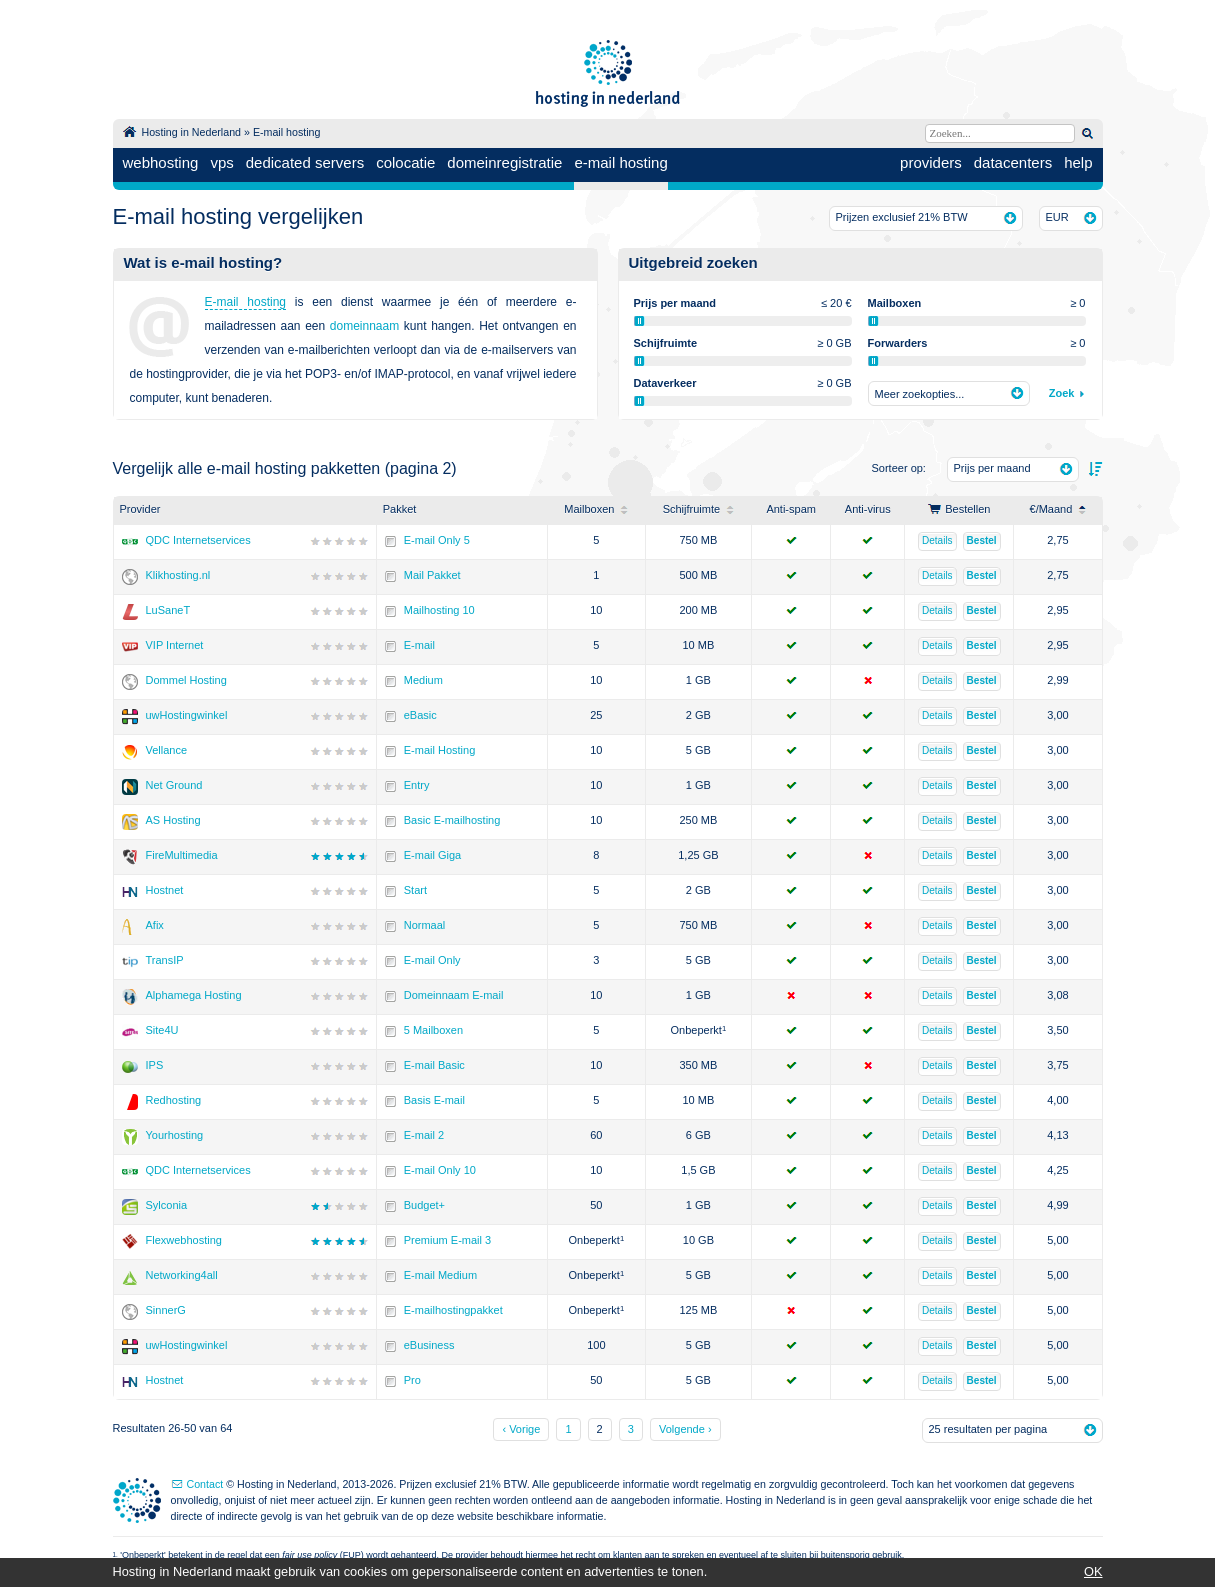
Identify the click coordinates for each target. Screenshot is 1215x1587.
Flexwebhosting (184, 1240)
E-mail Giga (432, 855)
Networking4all (182, 1275)
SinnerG (166, 1310)
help (1078, 162)
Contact (205, 1484)
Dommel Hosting (186, 680)
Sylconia (167, 1205)
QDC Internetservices (198, 540)
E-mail (419, 645)
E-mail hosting (287, 132)
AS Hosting (173, 820)
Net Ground (174, 785)
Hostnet (165, 890)
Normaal (425, 925)
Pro (412, 1380)
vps (221, 162)
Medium (423, 680)
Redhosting (174, 1100)
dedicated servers (305, 162)
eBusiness (429, 1345)
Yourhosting (175, 1135)
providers (931, 162)
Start (415, 890)
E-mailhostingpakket (453, 1310)
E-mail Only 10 (440, 1170)
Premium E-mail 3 (447, 1240)
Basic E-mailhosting (452, 820)
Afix (155, 925)
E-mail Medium (440, 1275)
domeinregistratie (504, 162)
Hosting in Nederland (192, 132)
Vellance (167, 750)
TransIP (165, 960)
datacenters (1013, 162)
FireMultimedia (182, 855)
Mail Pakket (432, 575)
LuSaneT (168, 610)
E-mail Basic (434, 1065)
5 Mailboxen (433, 1030)
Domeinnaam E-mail (454, 995)
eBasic (420, 715)
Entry (417, 785)
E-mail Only (432, 960)
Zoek (1062, 393)
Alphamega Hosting (194, 995)
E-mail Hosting (440, 750)
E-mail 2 (424, 1135)
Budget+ (424, 1205)
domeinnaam (364, 326)
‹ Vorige (521, 1429)
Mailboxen (596, 509)
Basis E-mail (434, 1100)
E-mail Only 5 (437, 540)
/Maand (1058, 509)
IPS (155, 1065)
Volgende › (685, 1429)
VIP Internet (175, 645)
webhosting (161, 162)
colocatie (405, 162)
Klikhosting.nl (178, 575)
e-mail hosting (620, 162)
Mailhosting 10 (439, 610)
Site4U (162, 1030)
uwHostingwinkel (187, 715)
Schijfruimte (698, 509)
